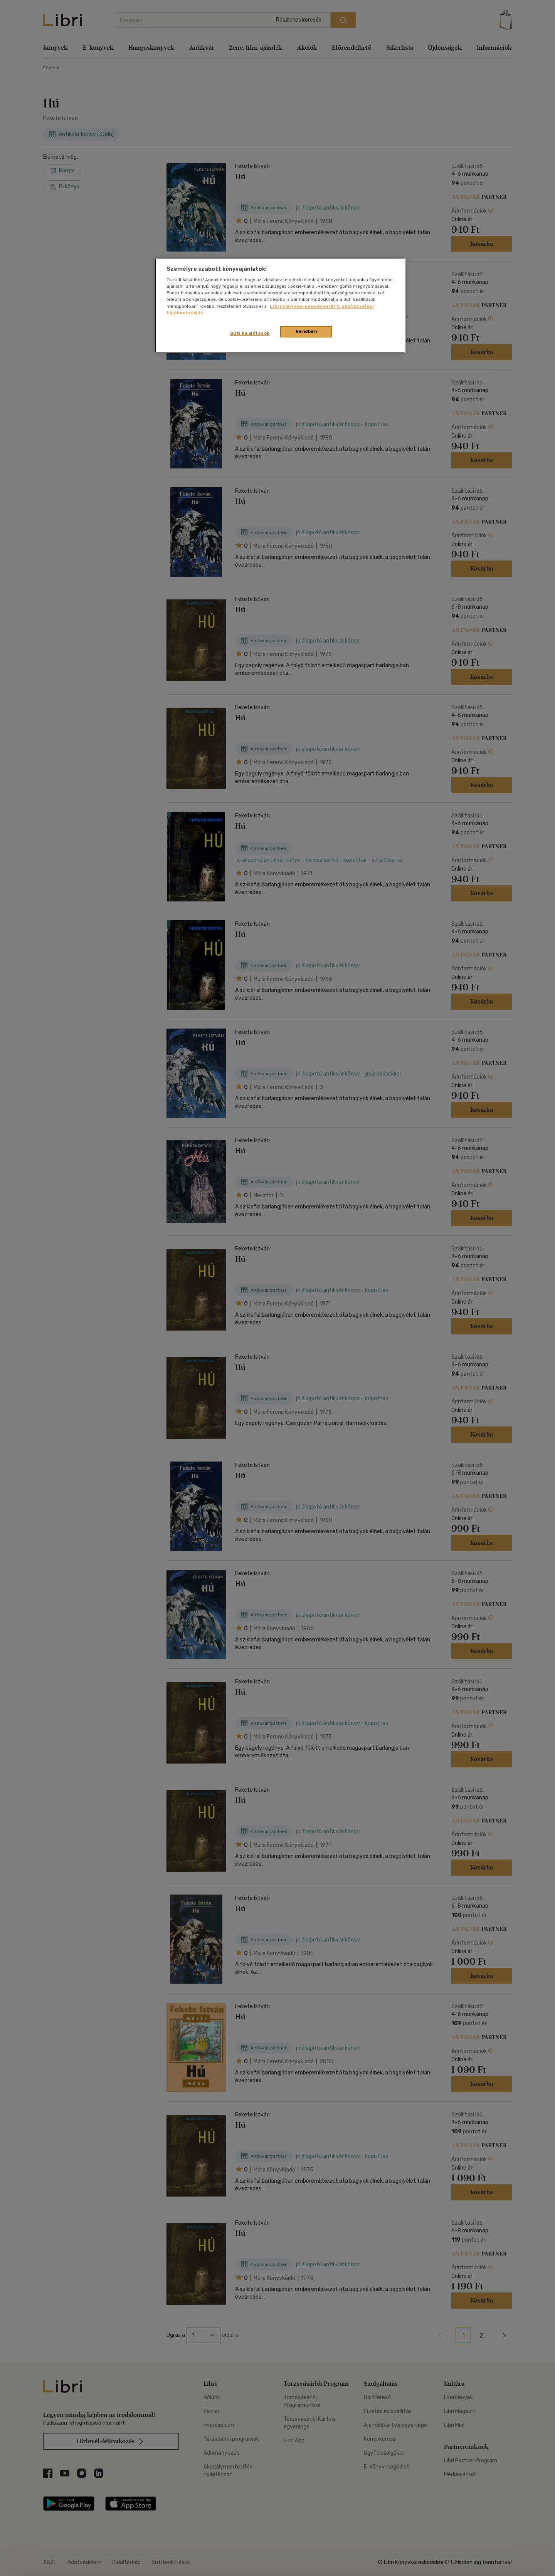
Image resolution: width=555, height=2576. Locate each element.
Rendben (306, 331)
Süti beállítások (250, 333)
